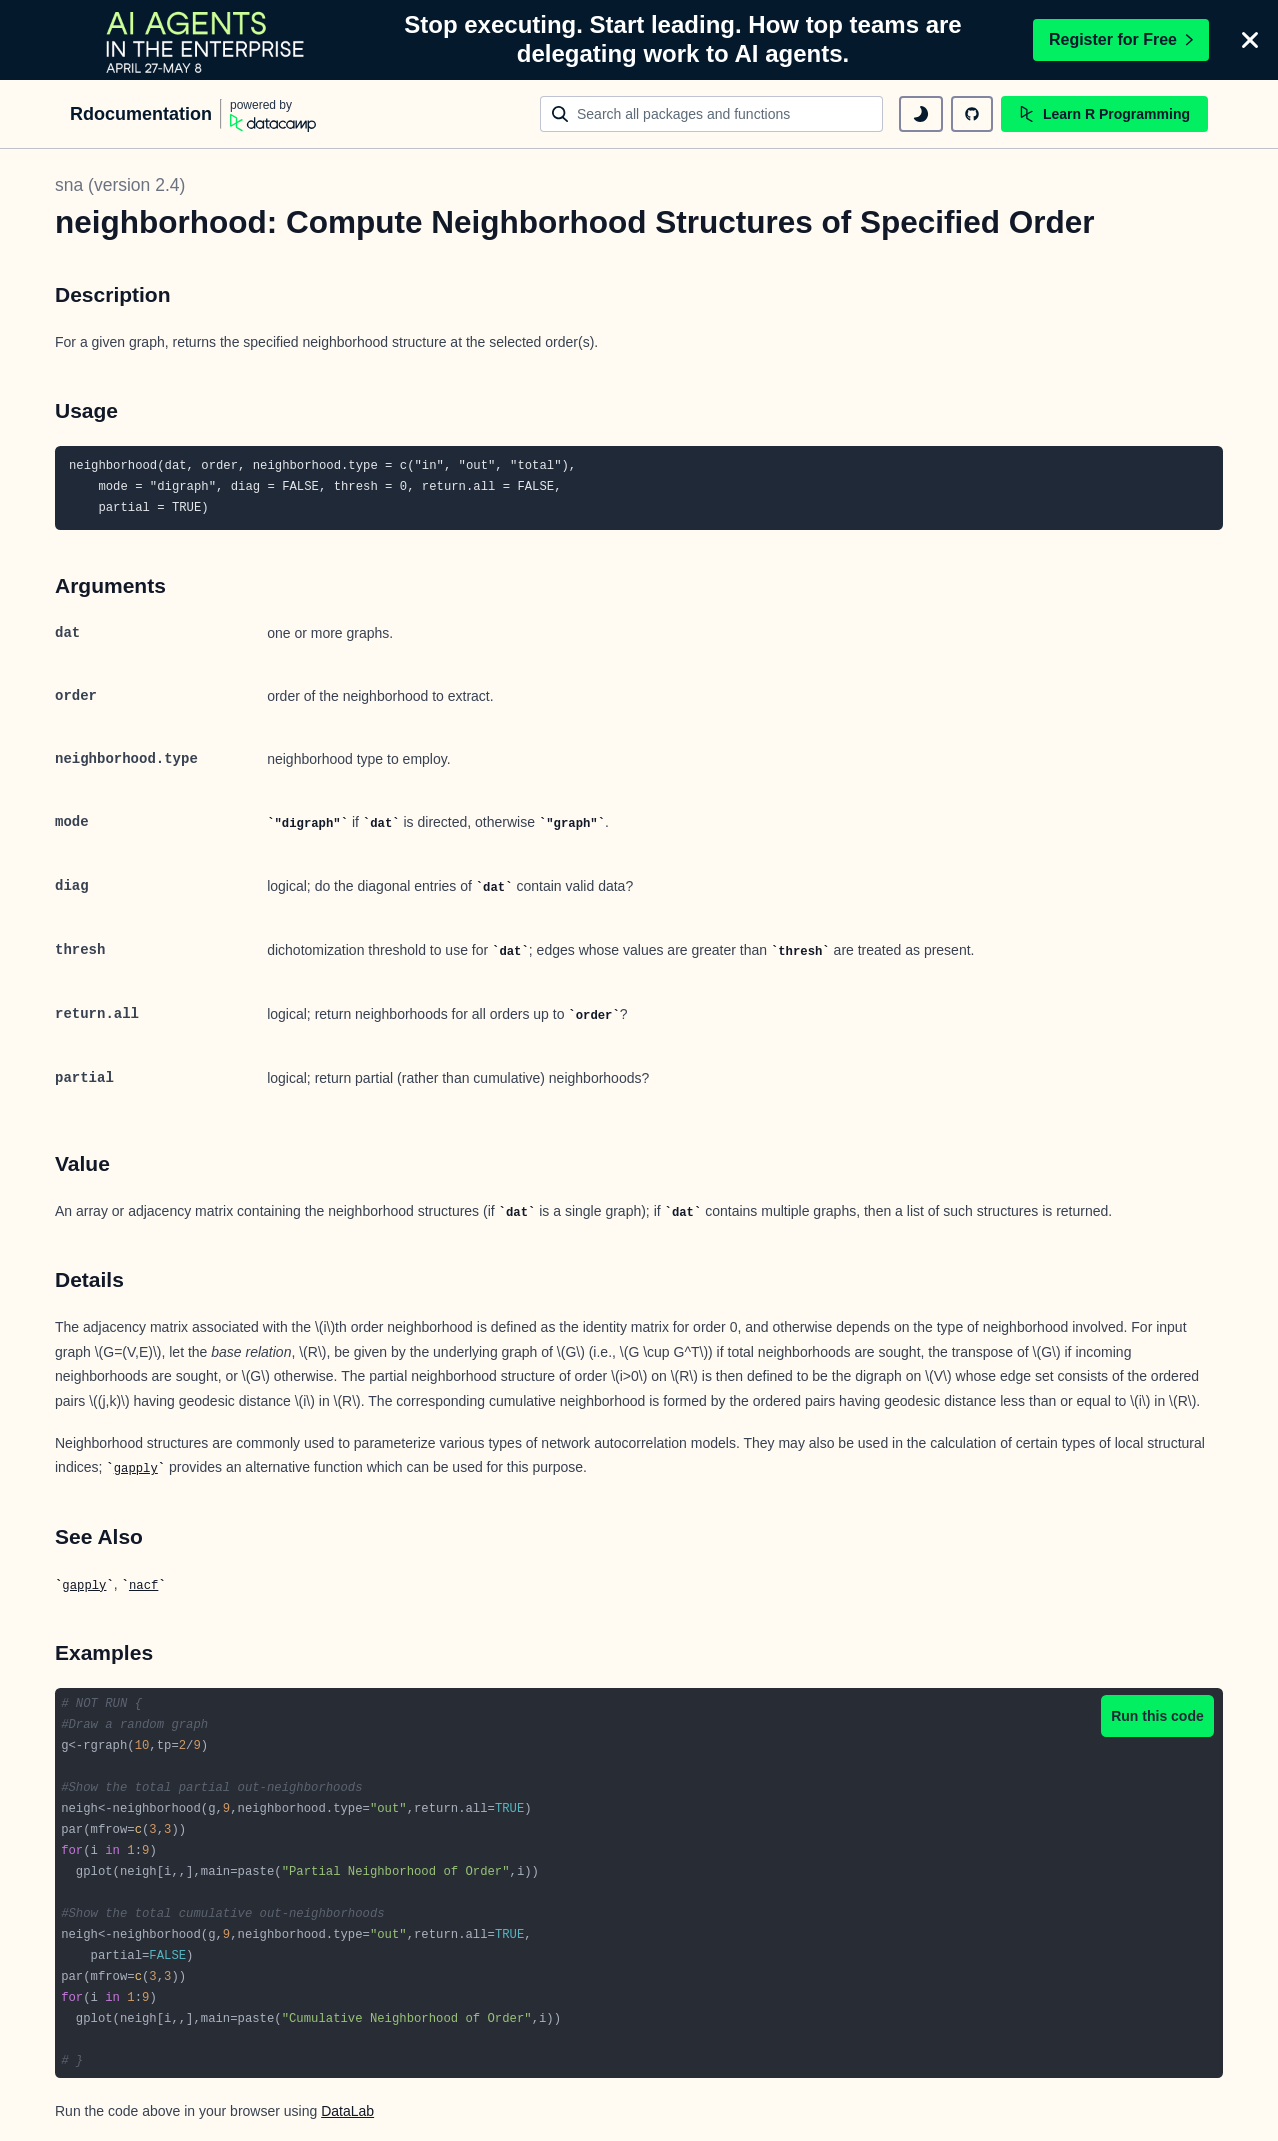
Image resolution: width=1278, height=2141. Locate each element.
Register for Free (1121, 39)
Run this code (1157, 1716)
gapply (136, 1469)
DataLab (347, 2111)
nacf (143, 1586)
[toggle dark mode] (921, 114)
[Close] (1250, 40)
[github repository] (972, 114)
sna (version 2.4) (120, 185)
